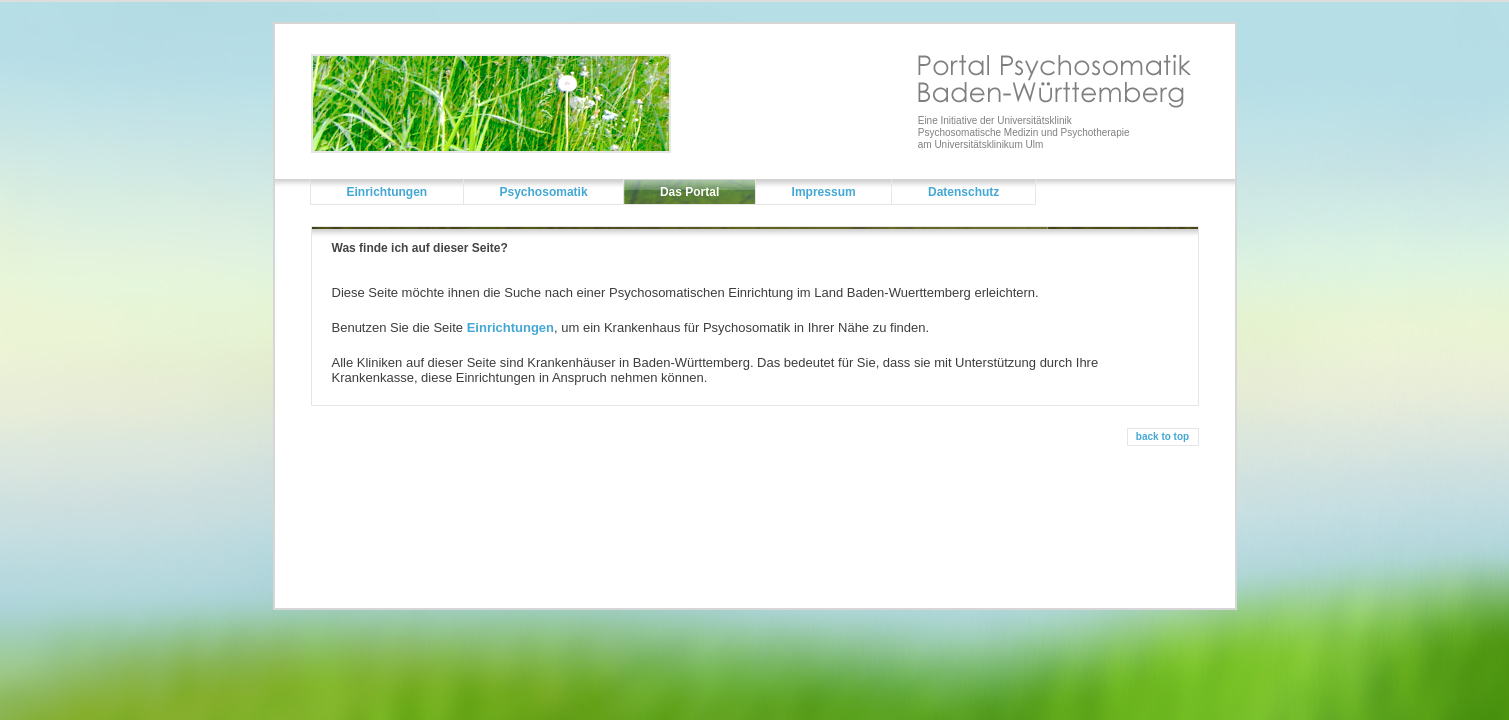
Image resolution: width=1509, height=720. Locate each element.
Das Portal (689, 192)
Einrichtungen (387, 192)
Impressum (824, 192)
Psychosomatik (544, 192)
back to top (1162, 436)
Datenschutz (963, 192)
